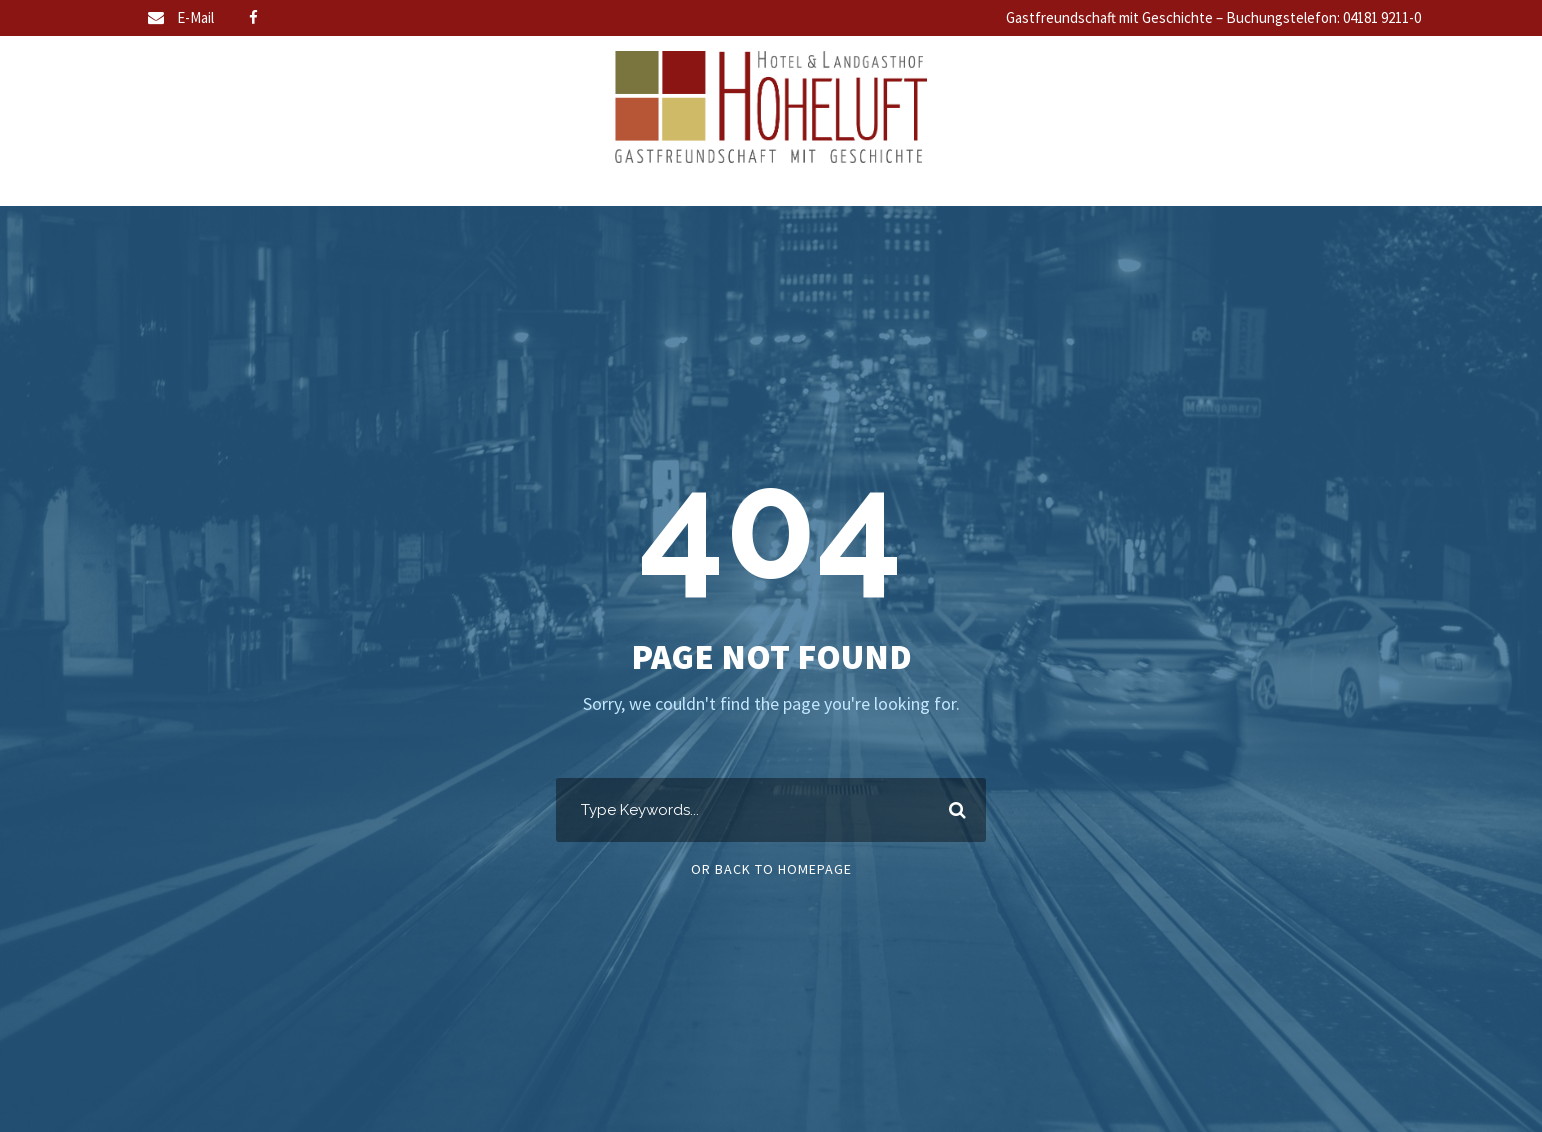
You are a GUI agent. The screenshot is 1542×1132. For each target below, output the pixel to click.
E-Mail (195, 17)
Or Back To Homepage (771, 869)
